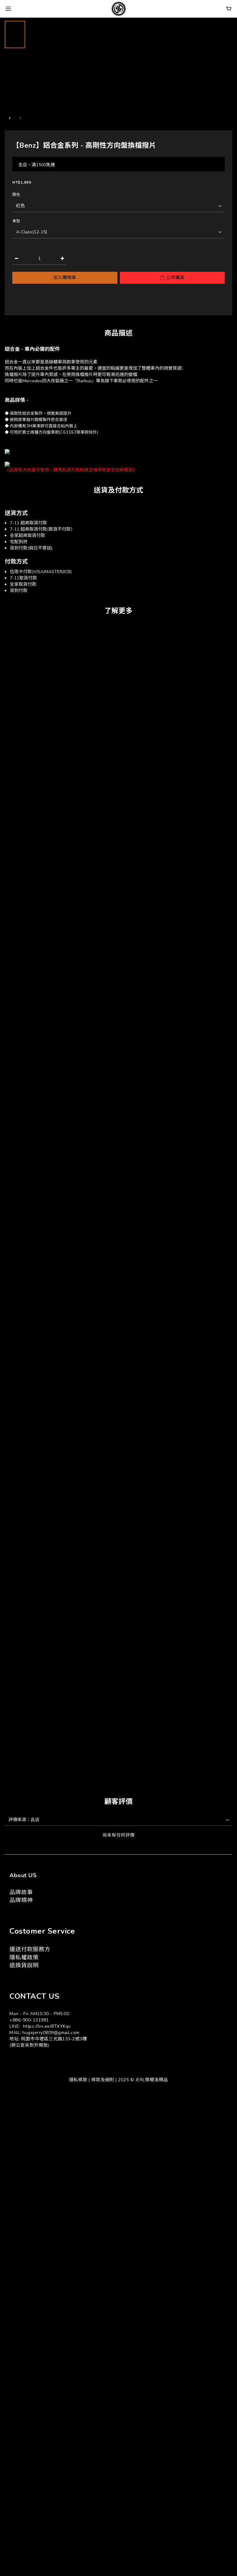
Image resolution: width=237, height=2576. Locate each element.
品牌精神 (21, 1900)
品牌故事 (21, 1892)
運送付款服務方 (29, 1949)
